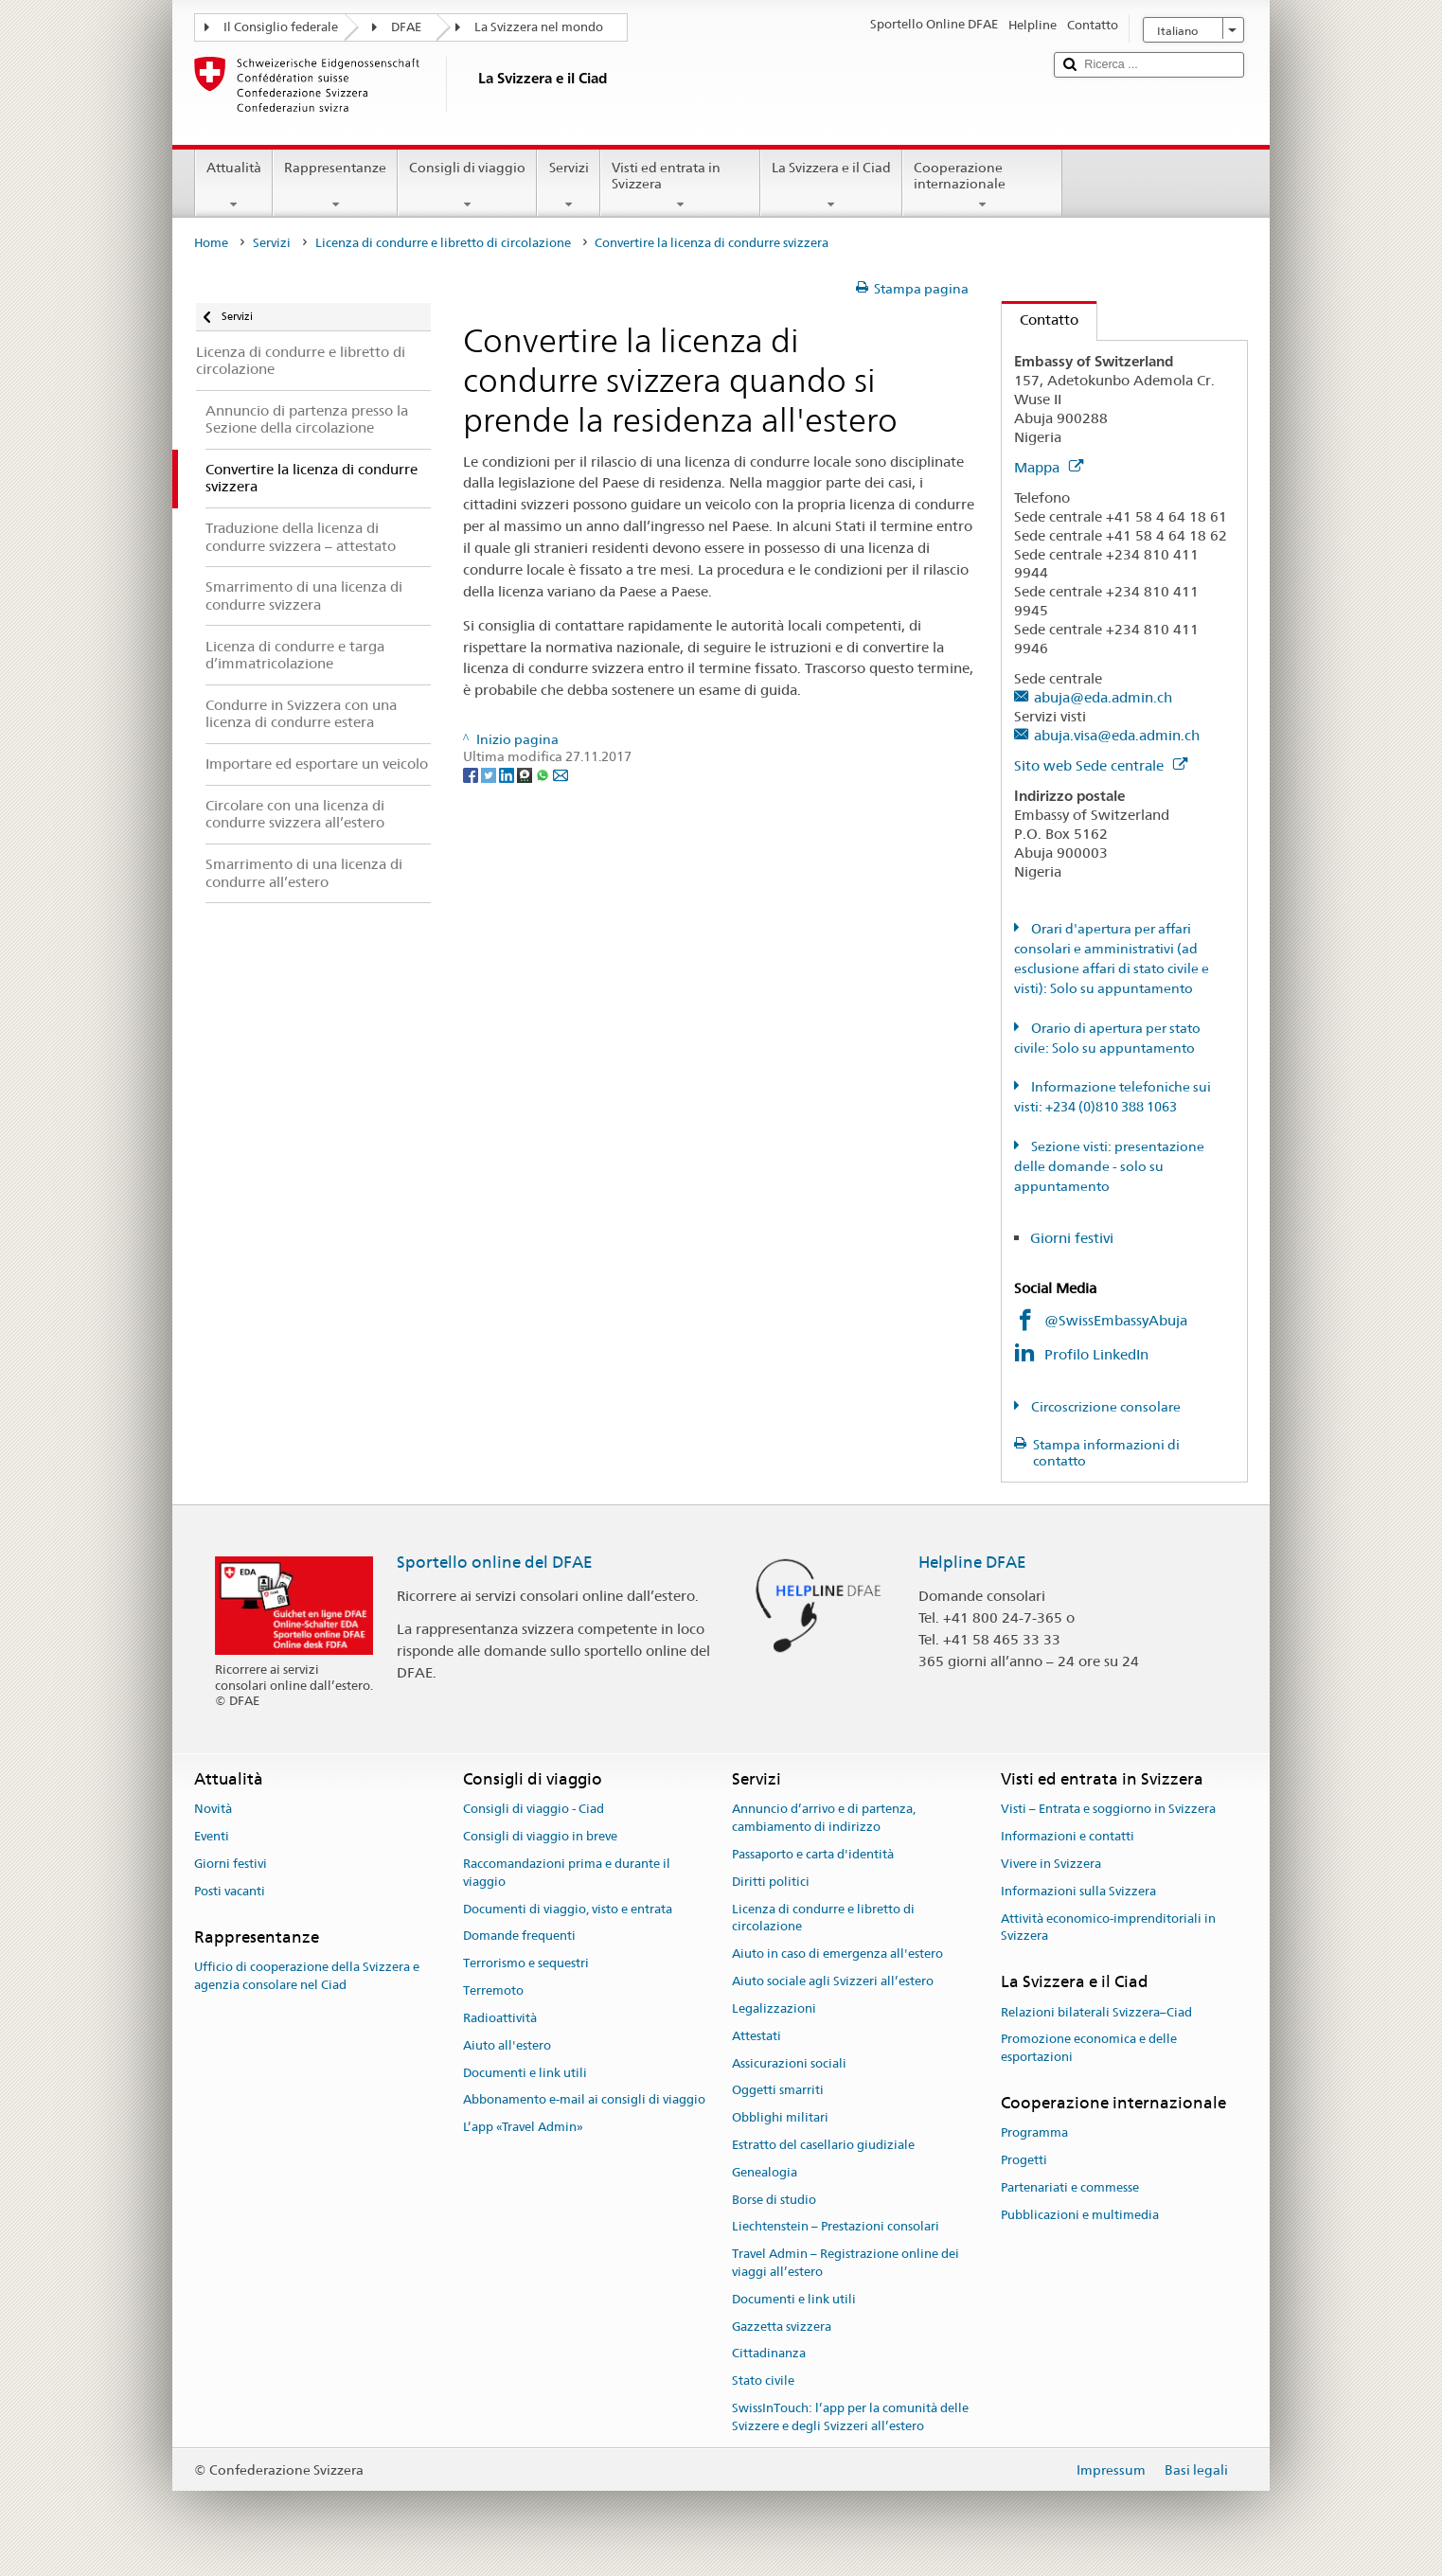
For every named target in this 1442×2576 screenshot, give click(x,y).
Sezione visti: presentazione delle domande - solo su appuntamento (1109, 1166)
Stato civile (763, 2380)
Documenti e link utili (525, 2073)
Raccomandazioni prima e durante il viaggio (566, 1872)
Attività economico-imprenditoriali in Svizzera (1108, 1927)
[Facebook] (472, 774)
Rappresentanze (335, 185)
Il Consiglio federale (280, 27)
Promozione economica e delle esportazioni (1089, 2049)
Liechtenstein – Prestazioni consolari (835, 2227)
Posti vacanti (229, 1891)
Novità (213, 1810)
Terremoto (493, 1990)
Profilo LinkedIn (1098, 1354)
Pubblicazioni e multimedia (1080, 2215)
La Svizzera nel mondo (538, 27)
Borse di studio (774, 2200)
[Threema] (526, 774)
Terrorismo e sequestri (526, 1964)
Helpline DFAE (972, 1562)
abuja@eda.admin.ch (1103, 697)
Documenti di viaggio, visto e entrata (567, 1909)
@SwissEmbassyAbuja (1115, 1320)
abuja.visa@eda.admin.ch (1117, 735)
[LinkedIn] (508, 774)
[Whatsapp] (544, 774)
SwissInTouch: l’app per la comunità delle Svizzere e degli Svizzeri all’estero (850, 2417)
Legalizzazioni (774, 2008)
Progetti (1024, 2160)
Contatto (1040, 320)
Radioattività (500, 2018)
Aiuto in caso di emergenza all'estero (837, 1954)
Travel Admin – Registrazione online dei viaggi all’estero (845, 2263)
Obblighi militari (780, 2117)
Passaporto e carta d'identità (813, 1854)
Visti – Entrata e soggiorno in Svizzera (1108, 1810)
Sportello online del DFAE (495, 1562)
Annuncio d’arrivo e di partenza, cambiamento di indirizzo (824, 1819)
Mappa (1048, 467)
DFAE (406, 27)
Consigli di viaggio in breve (540, 1836)
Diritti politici (771, 1881)
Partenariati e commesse (1070, 2187)
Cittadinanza (769, 2354)
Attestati (756, 2036)
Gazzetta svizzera (781, 2326)
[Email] (560, 774)
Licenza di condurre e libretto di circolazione (443, 243)
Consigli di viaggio (467, 185)
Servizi (568, 185)
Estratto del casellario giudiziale (823, 2145)
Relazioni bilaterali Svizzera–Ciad (1096, 2012)
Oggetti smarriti (778, 2091)
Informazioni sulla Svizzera (1078, 1891)
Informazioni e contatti (1067, 1836)
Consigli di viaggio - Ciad (533, 1810)
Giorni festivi (1071, 1238)
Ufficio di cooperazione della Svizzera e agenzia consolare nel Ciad (306, 1976)
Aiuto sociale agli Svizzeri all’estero (833, 1981)
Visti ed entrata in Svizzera (680, 185)
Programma (1034, 2132)
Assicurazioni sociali (789, 2063)
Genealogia (764, 2172)
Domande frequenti (519, 1936)
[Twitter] (490, 774)
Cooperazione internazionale (982, 185)
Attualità (234, 185)
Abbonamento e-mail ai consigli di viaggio (584, 2100)
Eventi (211, 1836)
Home (211, 243)
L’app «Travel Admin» (523, 2127)
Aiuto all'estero (507, 2045)
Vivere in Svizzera (1051, 1863)
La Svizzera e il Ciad (831, 185)
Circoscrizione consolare (1104, 1406)
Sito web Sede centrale (1100, 765)
